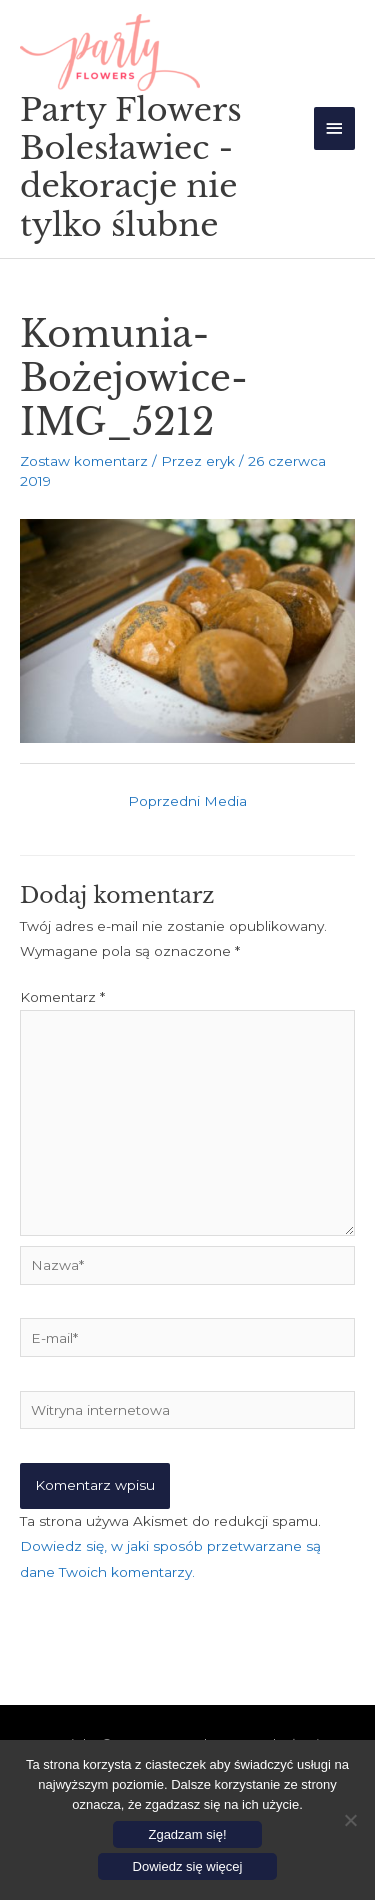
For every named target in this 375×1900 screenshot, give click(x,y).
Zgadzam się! (187, 1834)
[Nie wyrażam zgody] (350, 1820)
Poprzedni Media (187, 801)
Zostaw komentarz (84, 461)
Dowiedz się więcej (188, 1866)
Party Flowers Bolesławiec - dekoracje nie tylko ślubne (131, 167)
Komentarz (62, 997)
